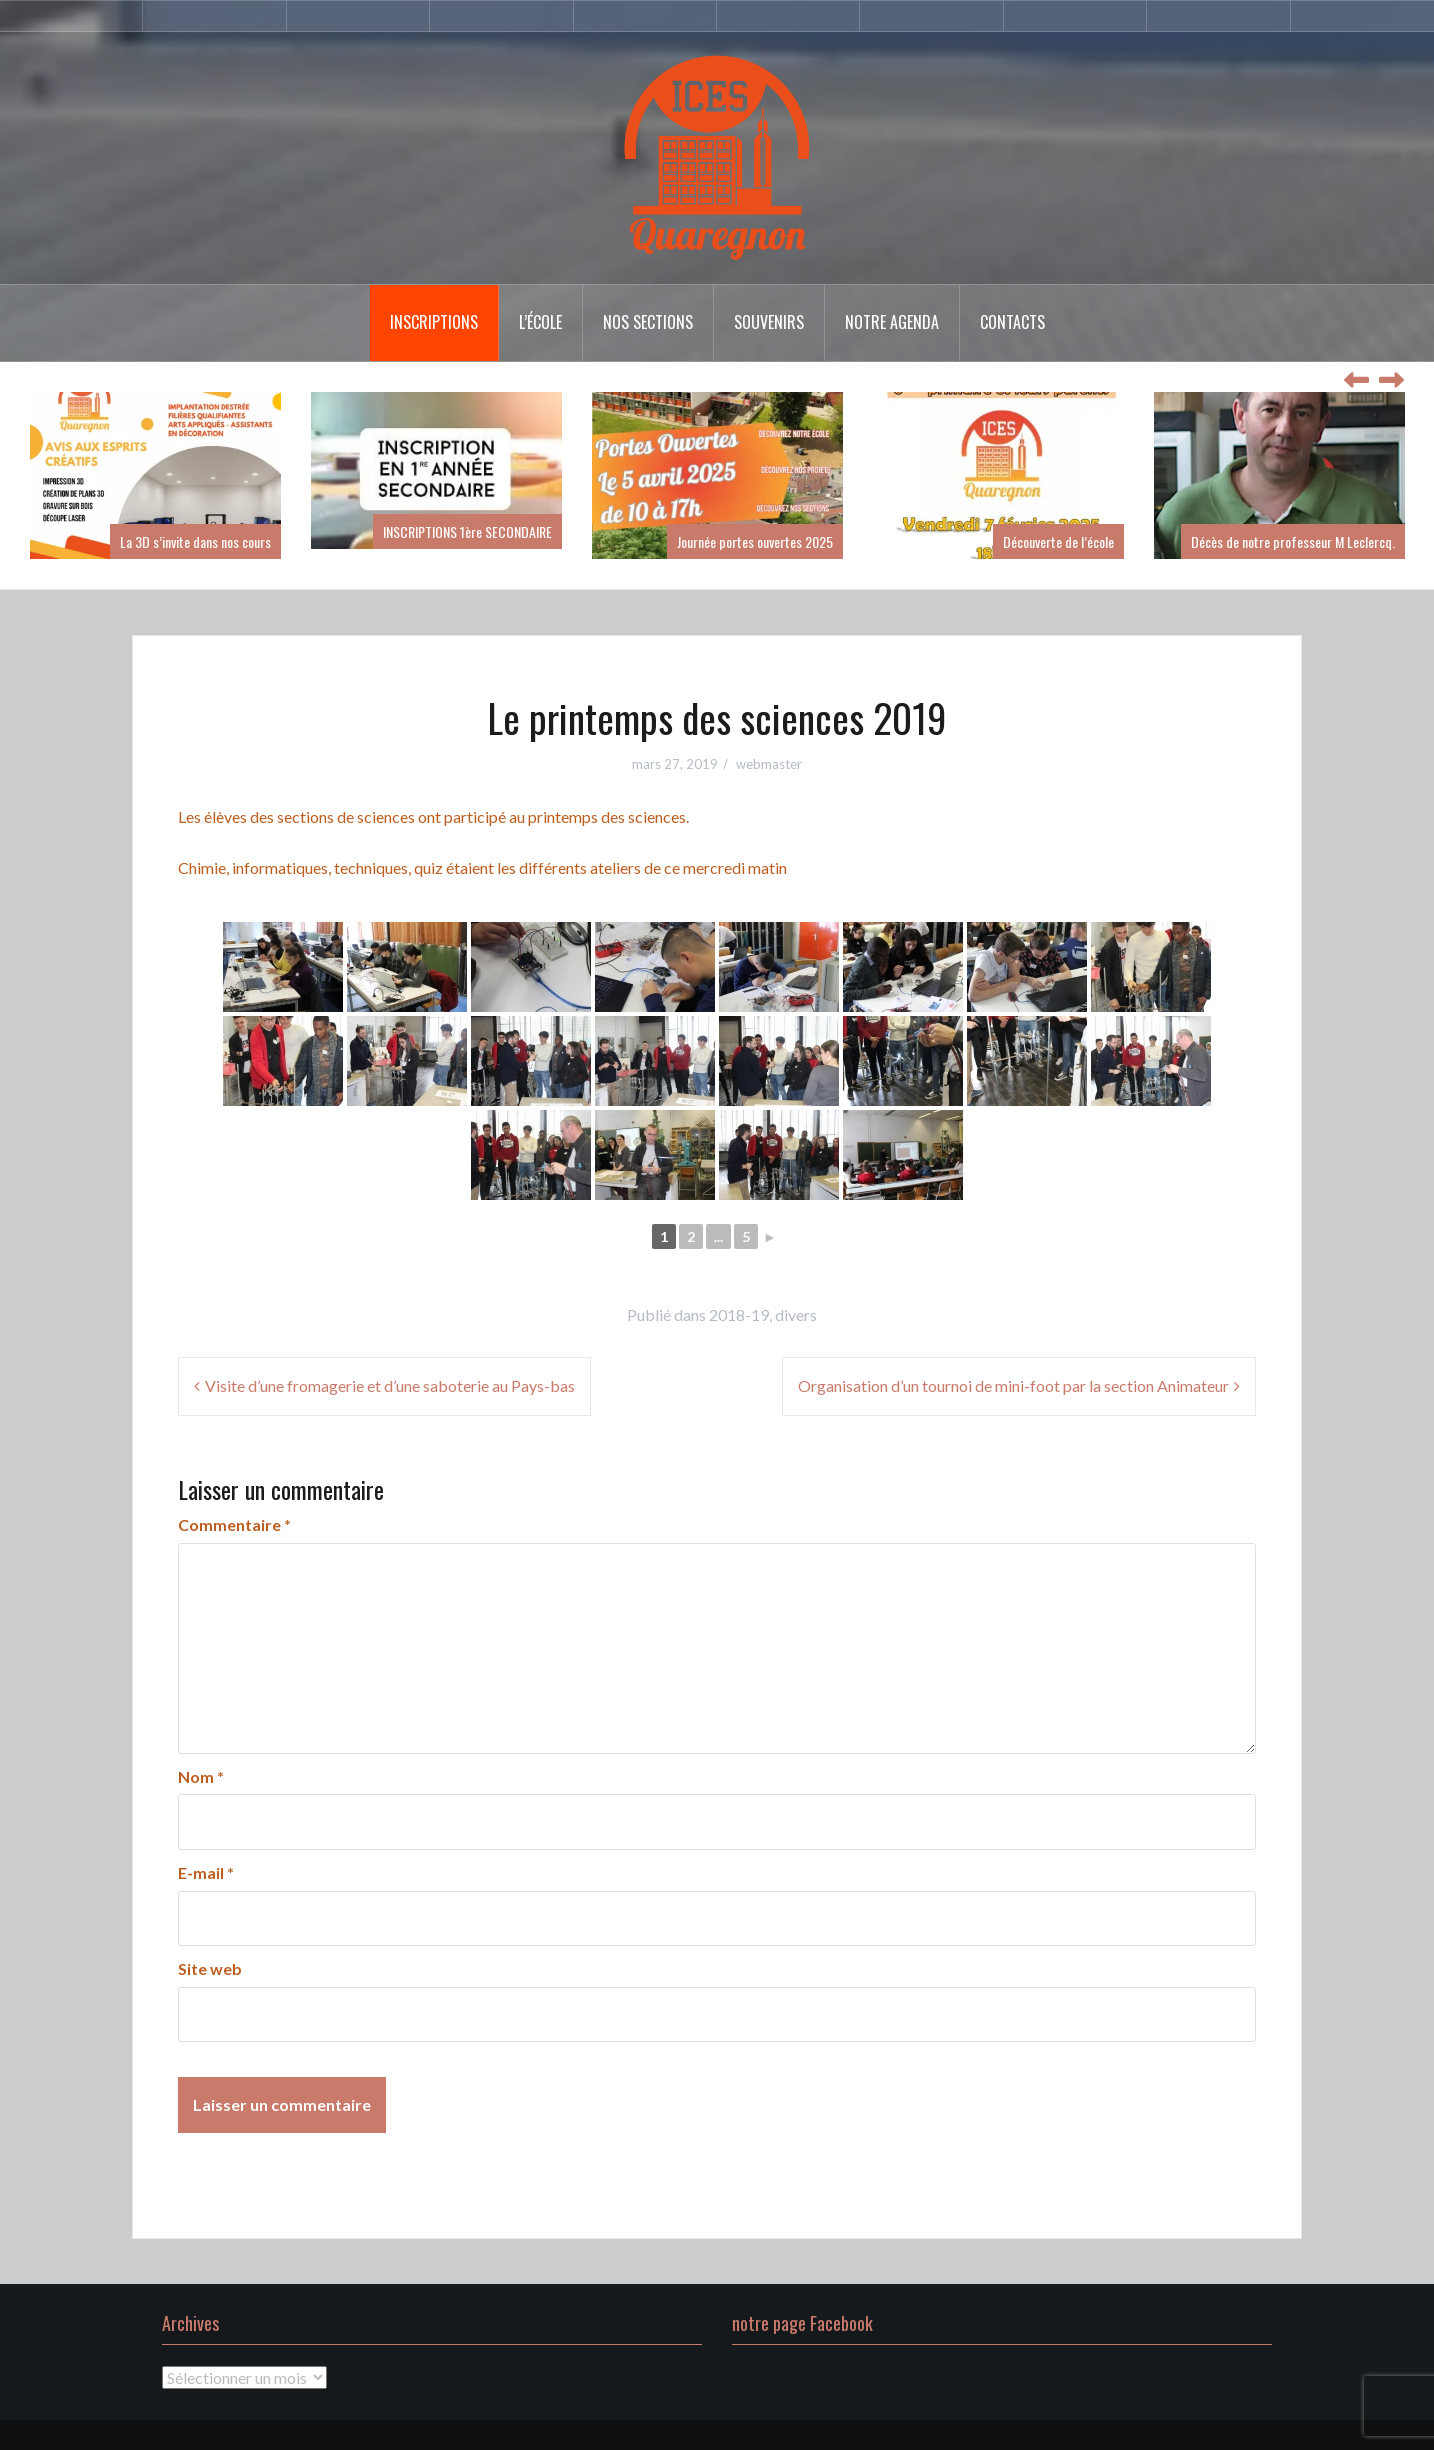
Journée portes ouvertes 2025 (755, 541)
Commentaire (234, 1524)
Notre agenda (892, 322)
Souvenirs (769, 322)
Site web (210, 1968)
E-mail (206, 1872)
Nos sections (648, 322)
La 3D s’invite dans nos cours (195, 541)
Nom (201, 1776)
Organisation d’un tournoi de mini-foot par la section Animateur (1013, 1385)
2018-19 (739, 1314)
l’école (540, 322)
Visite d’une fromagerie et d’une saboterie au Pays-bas (390, 1385)
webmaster (769, 764)
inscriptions (434, 322)
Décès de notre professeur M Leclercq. (1293, 541)
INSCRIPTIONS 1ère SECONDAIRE (467, 531)
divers (796, 1314)
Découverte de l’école (1058, 541)
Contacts (1012, 322)
